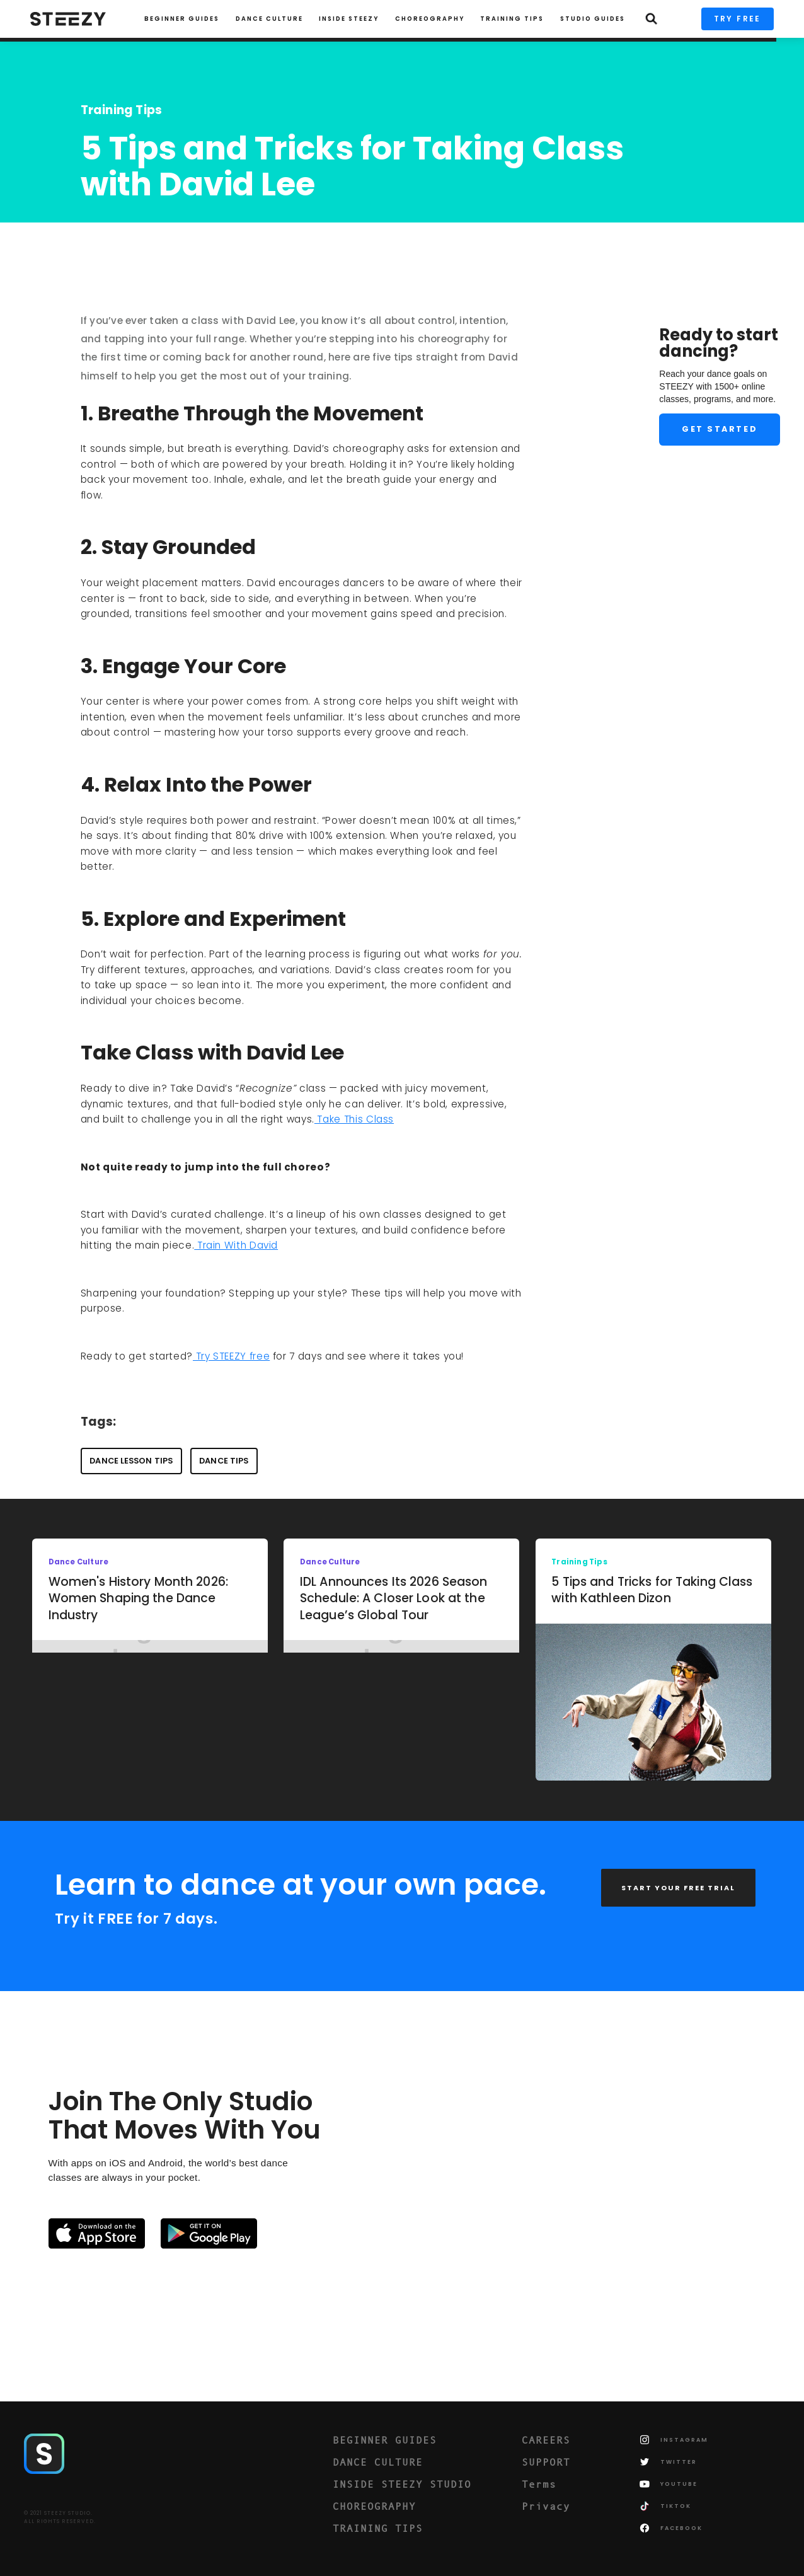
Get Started (719, 429)
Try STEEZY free (231, 1356)
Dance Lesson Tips (131, 1460)
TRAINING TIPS (512, 18)
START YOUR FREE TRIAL (678, 1888)
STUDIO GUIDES (592, 18)
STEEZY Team (121, 235)
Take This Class (354, 1119)
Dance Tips (223, 1460)
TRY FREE (737, 18)
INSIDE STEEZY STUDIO (402, 2484)
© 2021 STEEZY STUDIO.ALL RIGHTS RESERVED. (60, 2517)
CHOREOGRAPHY (429, 18)
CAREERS (546, 2440)
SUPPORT (546, 2462)
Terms (539, 2484)
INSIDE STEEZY (349, 18)
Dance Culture (269, 18)
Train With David (236, 1245)
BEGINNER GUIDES (385, 2440)
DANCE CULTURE (378, 2462)
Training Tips (122, 110)
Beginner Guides (181, 18)
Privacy (546, 2506)
